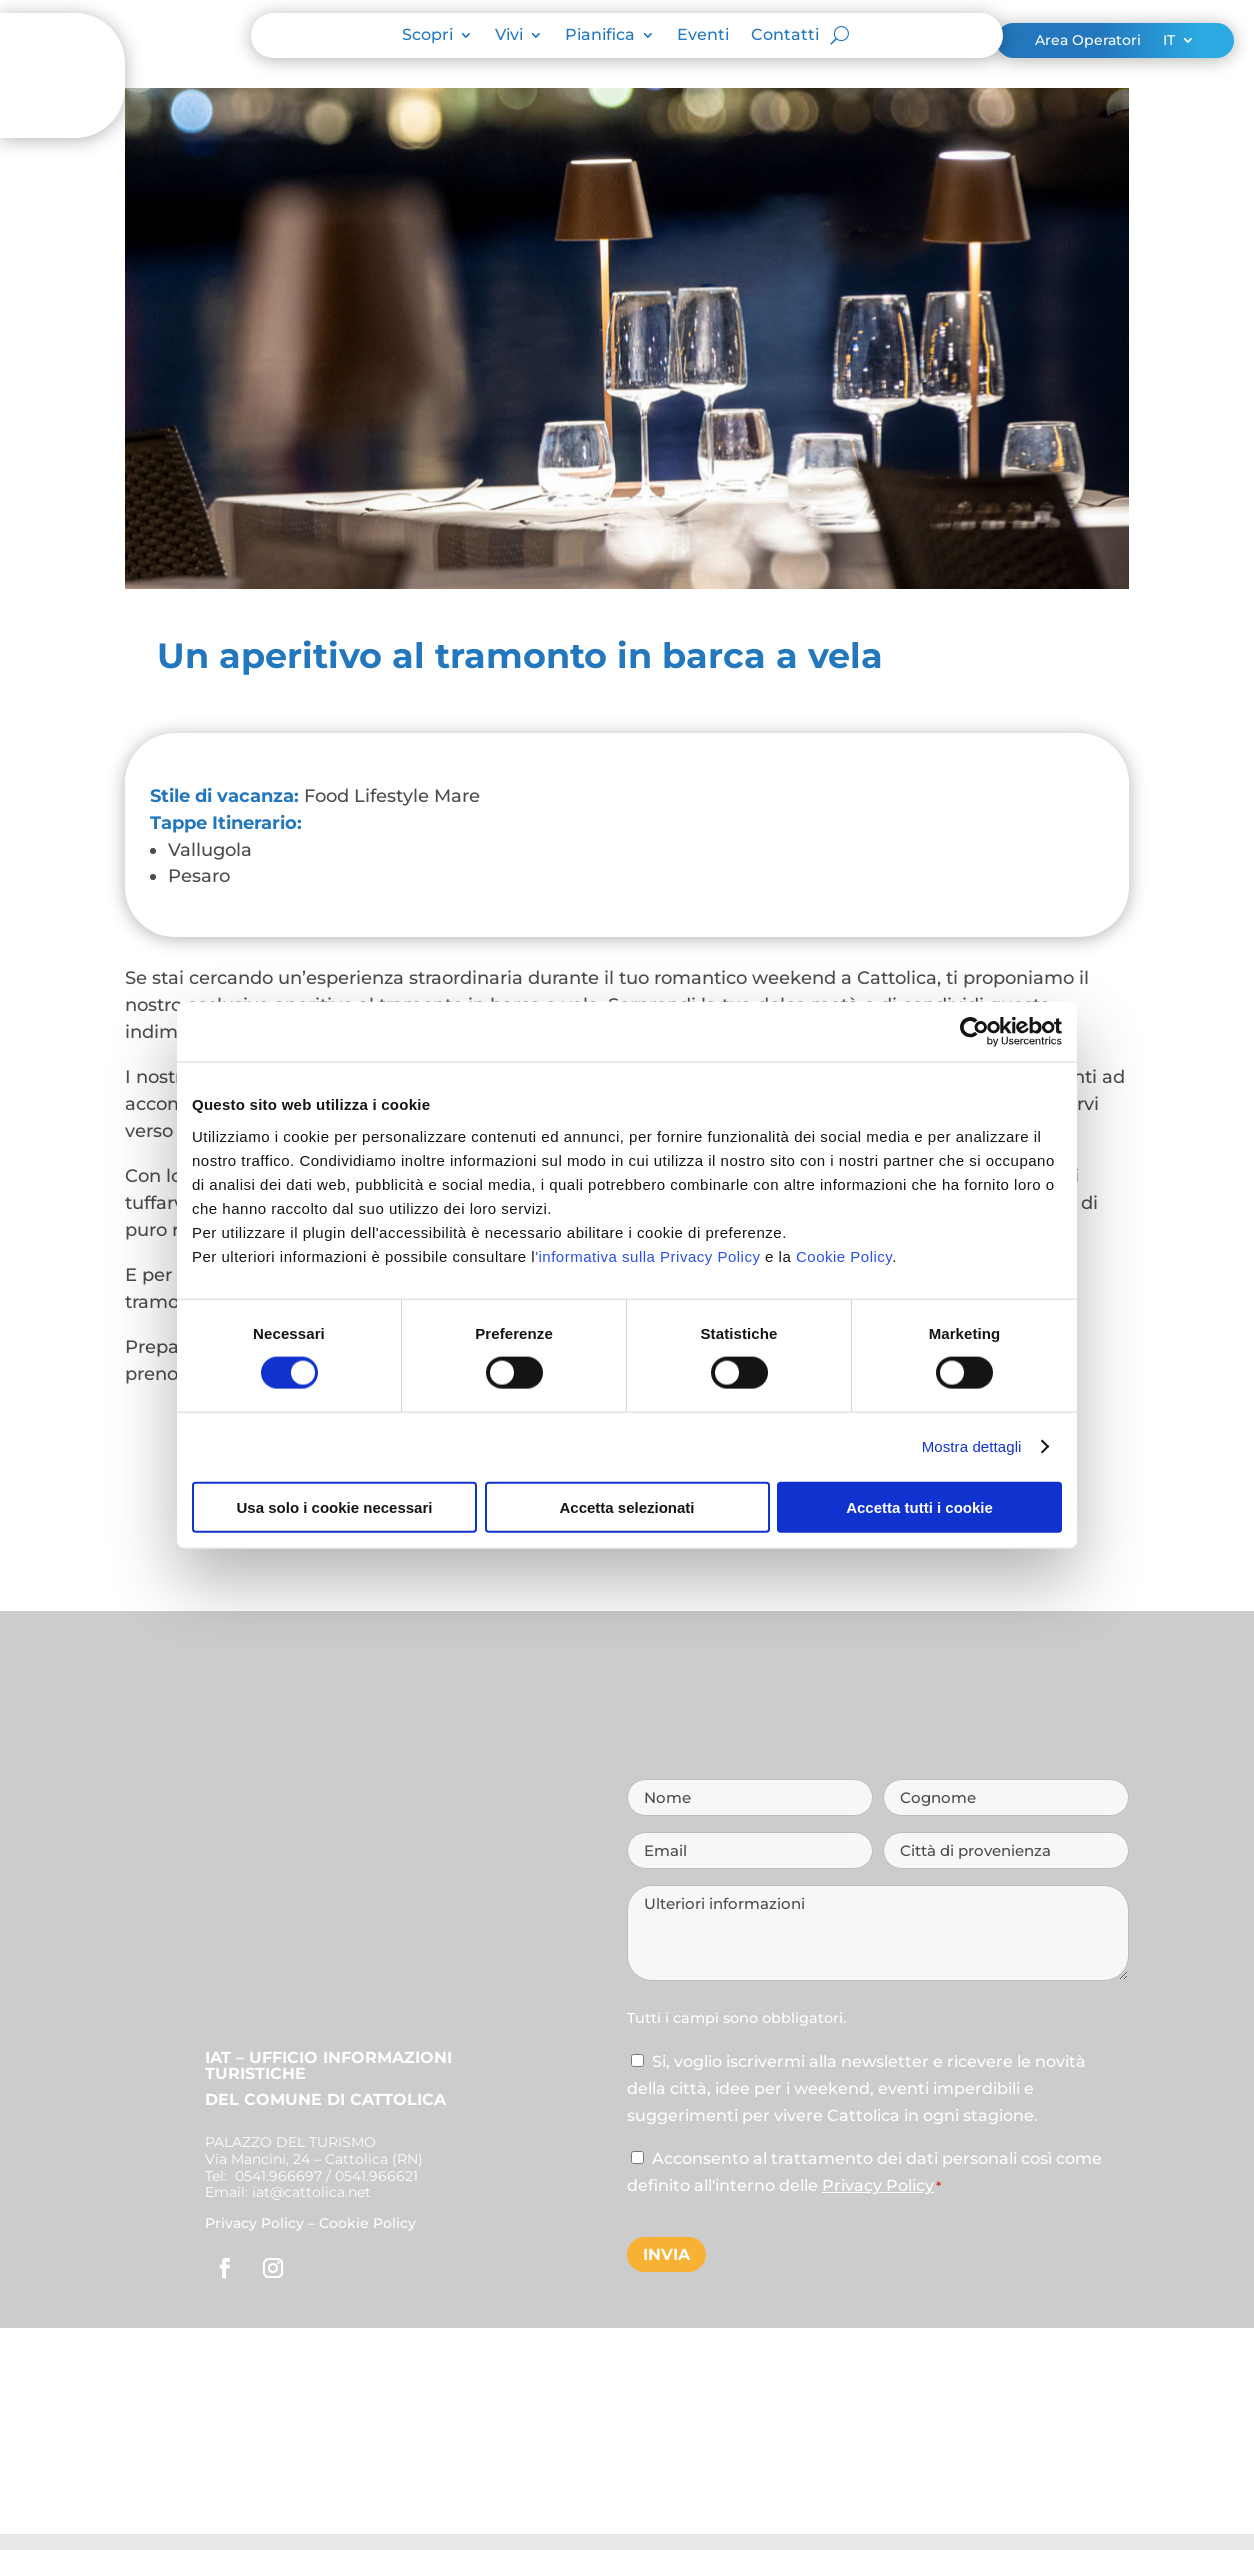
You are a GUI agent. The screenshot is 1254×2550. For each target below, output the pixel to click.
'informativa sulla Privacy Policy (647, 1255)
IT (1169, 41)
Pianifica (600, 36)
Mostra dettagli (972, 1446)
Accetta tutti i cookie (919, 1506)
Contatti (785, 36)
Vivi (509, 36)
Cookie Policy (844, 1255)
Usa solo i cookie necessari (335, 1506)
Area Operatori (1088, 41)
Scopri (427, 36)
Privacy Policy (254, 2223)
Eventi (703, 36)
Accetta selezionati (626, 1506)
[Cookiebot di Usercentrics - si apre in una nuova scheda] (974, 1032)
